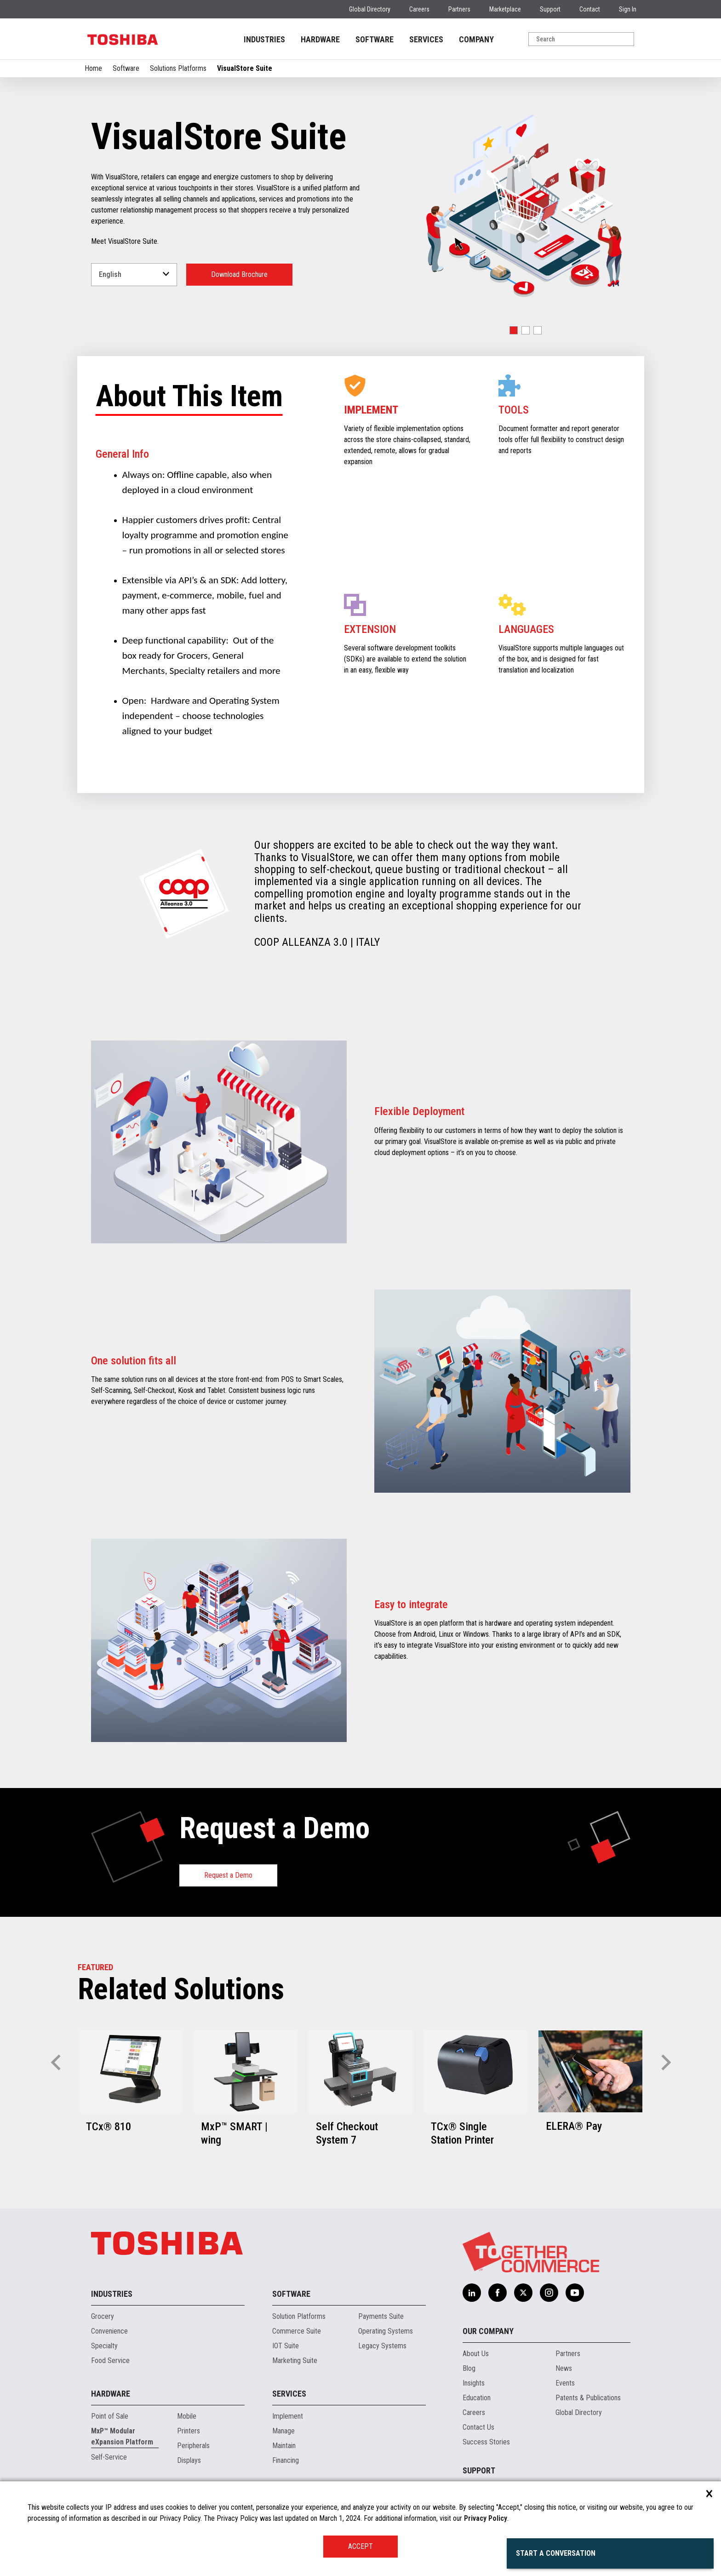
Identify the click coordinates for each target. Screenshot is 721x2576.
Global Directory (369, 9)
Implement (287, 2416)
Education (477, 2397)
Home (93, 68)
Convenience (109, 2331)
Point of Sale (109, 2416)
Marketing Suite (294, 2360)
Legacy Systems (382, 2345)
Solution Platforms (299, 2316)
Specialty (104, 2345)
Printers (188, 2430)
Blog (469, 2368)
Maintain (284, 2445)
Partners (459, 9)
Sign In (627, 9)
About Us (476, 2353)
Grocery (102, 2316)
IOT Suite (285, 2345)
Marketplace (505, 9)
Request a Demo (228, 1875)
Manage (283, 2430)
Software (126, 68)
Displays (189, 2460)
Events (565, 2383)
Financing (285, 2460)
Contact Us (478, 2427)
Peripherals (193, 2445)
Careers (419, 9)
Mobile (186, 2416)
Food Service (110, 2360)
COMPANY (476, 39)
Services (289, 2393)
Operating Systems (385, 2331)
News (563, 2368)
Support (550, 9)
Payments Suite (381, 2316)
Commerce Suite (296, 2331)
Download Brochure (239, 274)
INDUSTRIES (264, 39)
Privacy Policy (485, 2518)
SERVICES (426, 39)
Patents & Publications (588, 2397)
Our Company (488, 2331)
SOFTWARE (374, 39)
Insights (474, 2383)
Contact (589, 9)
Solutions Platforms (178, 68)
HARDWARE (320, 39)
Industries (111, 2294)
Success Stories (486, 2442)
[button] (513, 330)
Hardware (110, 2393)
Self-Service (109, 2457)
